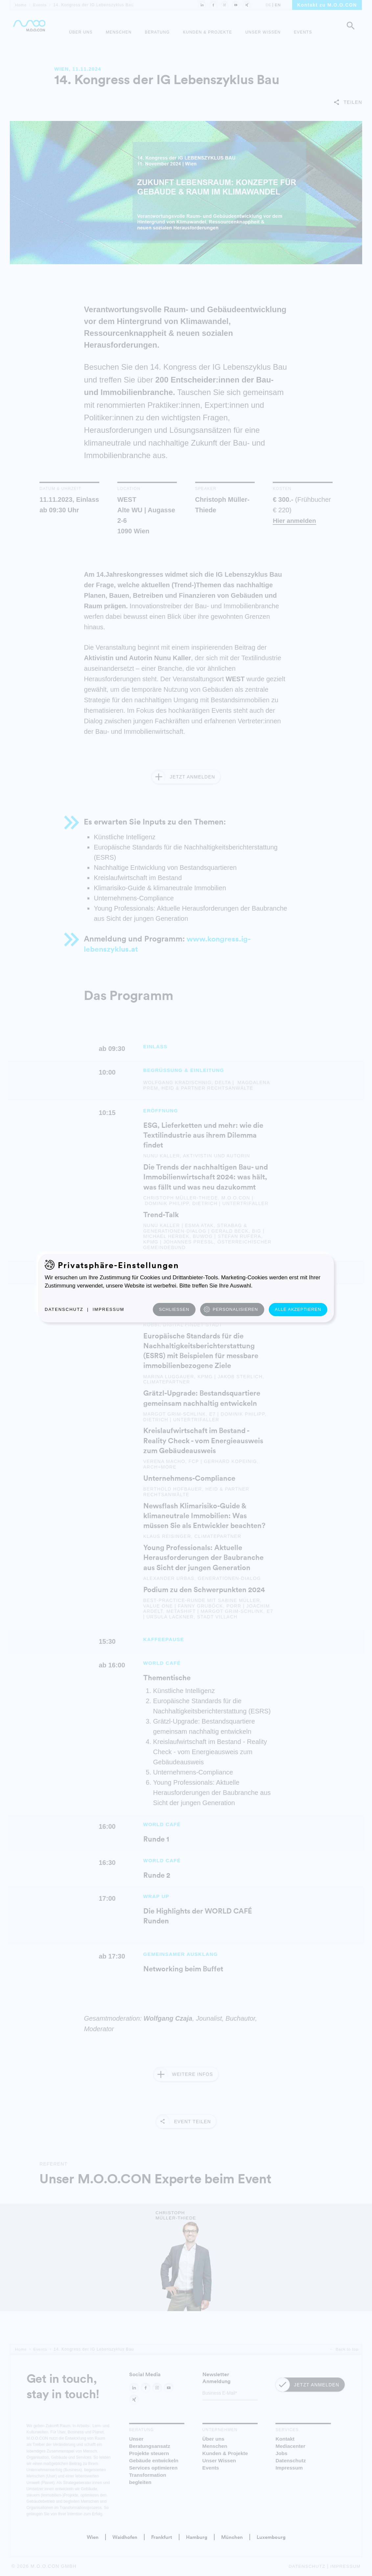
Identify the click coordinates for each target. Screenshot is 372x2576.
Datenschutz (64, 1309)
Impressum (109, 1309)
